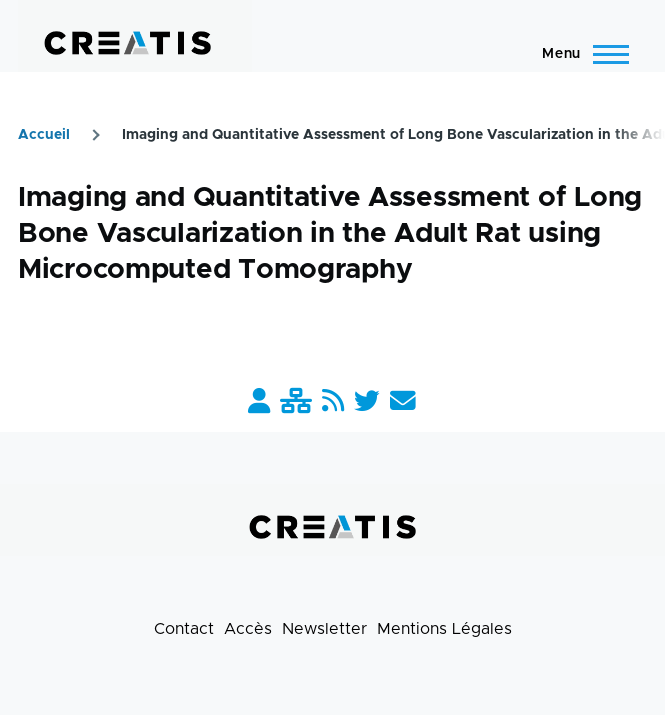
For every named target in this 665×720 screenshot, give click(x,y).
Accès (248, 629)
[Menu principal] (579, 54)
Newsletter (324, 629)
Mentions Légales (444, 629)
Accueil (44, 135)
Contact (184, 629)
